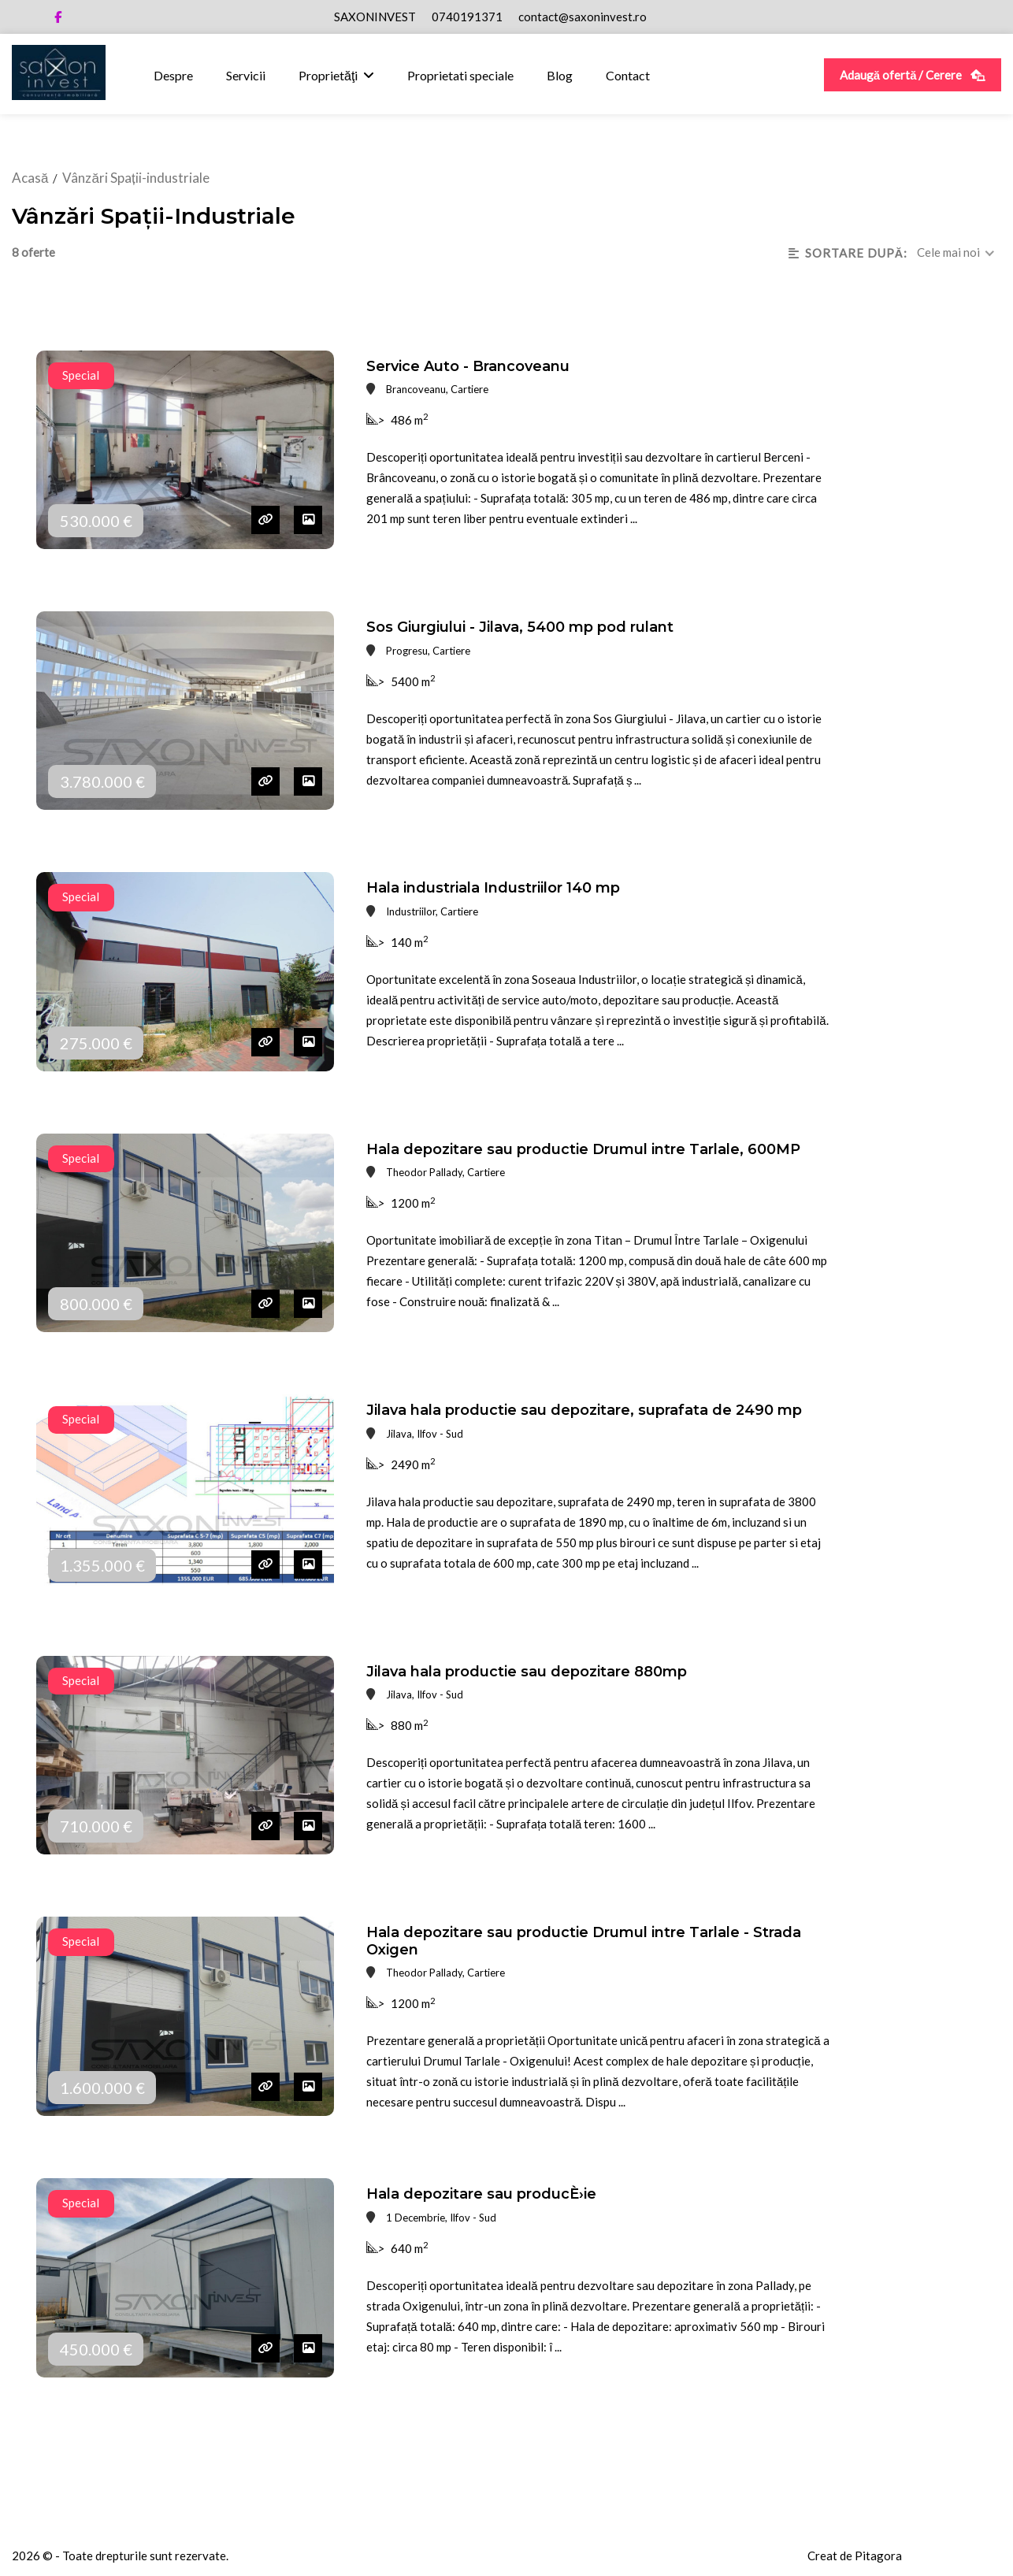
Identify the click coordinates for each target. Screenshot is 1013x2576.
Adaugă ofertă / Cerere (912, 75)
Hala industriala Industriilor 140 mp (493, 887)
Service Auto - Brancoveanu (468, 366)
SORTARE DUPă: (848, 253)
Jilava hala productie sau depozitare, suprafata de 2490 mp (584, 1410)
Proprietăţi (328, 75)
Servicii (245, 75)
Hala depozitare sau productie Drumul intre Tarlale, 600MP (583, 1149)
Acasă (30, 177)
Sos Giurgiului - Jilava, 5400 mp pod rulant (519, 627)
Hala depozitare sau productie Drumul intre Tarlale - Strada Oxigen (583, 1941)
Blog (560, 75)
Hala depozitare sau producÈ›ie (481, 2194)
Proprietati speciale (460, 75)
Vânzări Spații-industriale (135, 177)
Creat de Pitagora (854, 2555)
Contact (628, 75)
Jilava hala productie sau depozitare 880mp (526, 1671)
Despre (173, 75)
